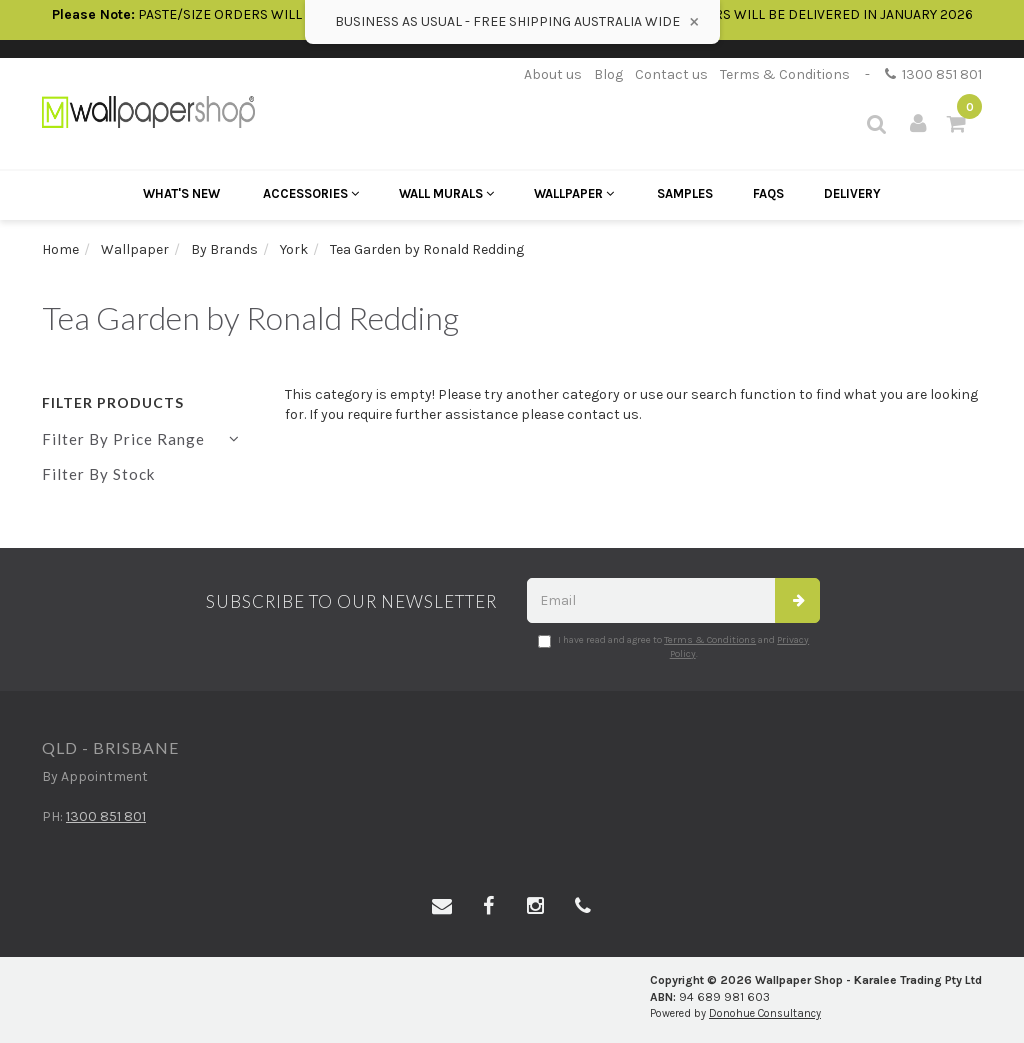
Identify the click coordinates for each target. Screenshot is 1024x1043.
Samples (685, 193)
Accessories (311, 193)
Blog (608, 74)
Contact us (671, 74)
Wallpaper (574, 193)
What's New (181, 193)
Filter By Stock (98, 474)
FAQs (768, 193)
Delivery (852, 193)
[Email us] (442, 907)
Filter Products (113, 402)
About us (553, 74)
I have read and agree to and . (673, 647)
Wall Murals (446, 193)
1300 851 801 (933, 74)
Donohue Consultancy (765, 1013)
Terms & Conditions (785, 74)
